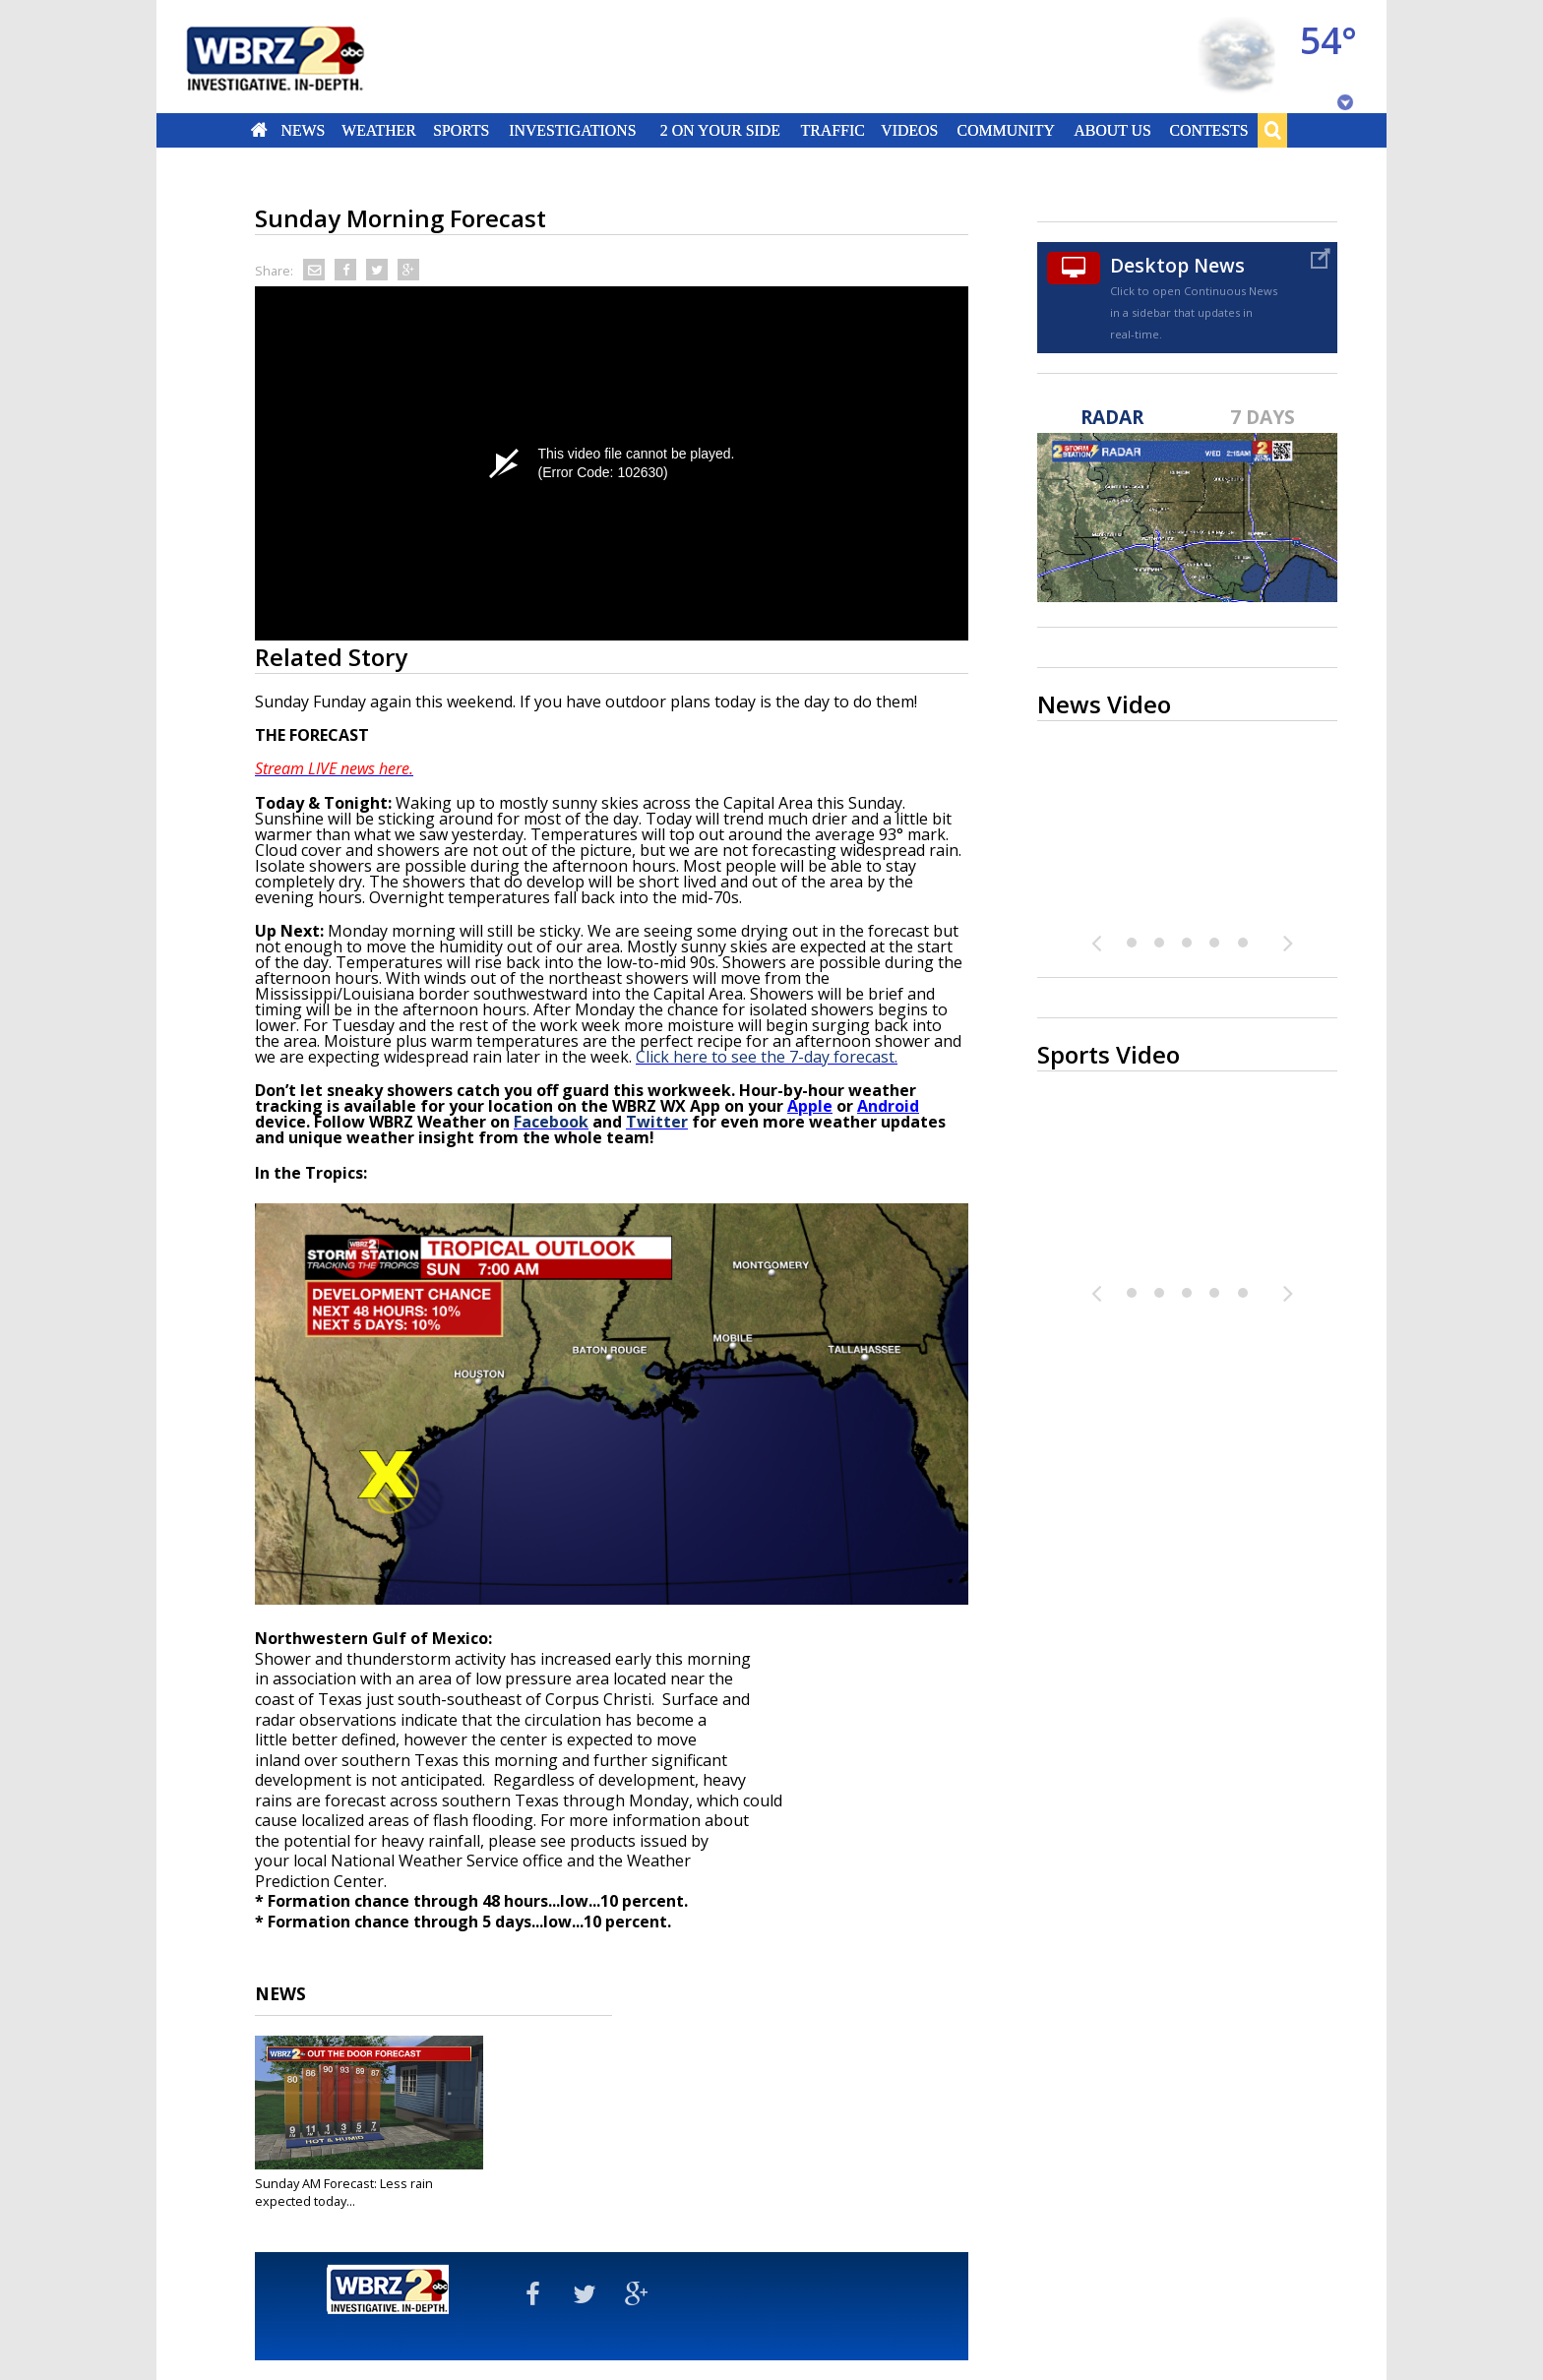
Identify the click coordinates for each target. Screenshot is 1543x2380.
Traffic (832, 130)
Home (259, 130)
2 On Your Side (720, 130)
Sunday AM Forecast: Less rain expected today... (344, 2192)
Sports (461, 130)
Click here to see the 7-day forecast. (766, 1057)
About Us (1112, 130)
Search (1272, 130)
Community (1005, 130)
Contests (1209, 130)
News (302, 130)
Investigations (573, 130)
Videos (909, 130)
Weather (378, 130)
